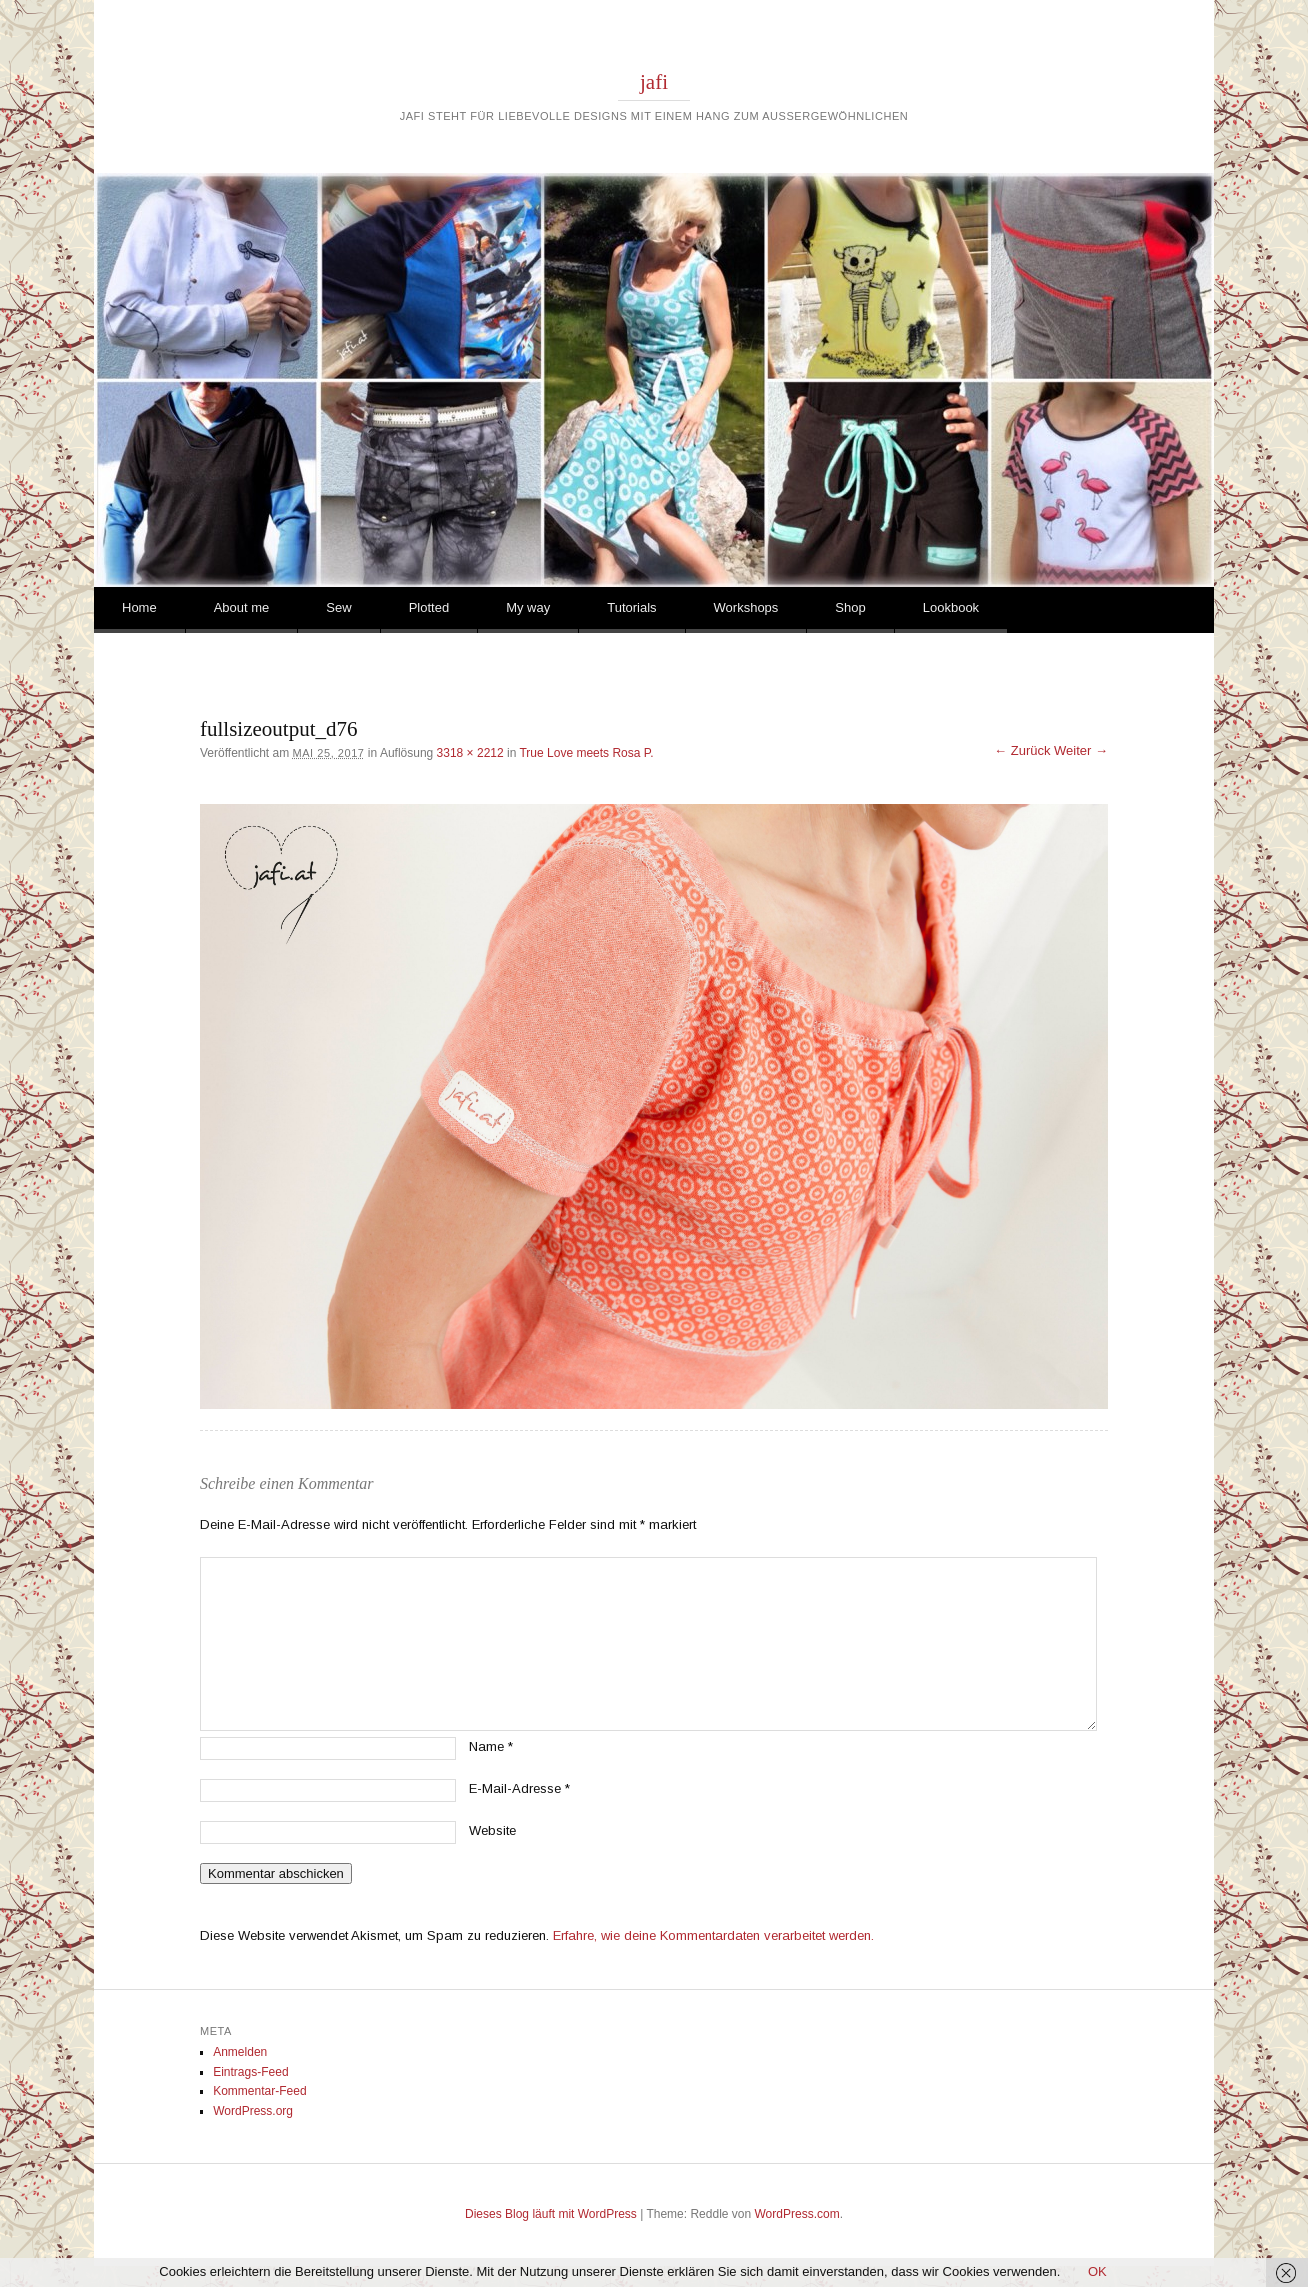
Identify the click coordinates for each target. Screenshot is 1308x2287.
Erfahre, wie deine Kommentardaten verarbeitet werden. (713, 1935)
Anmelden (240, 2052)
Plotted (429, 607)
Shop (850, 607)
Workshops (746, 607)
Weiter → (1081, 750)
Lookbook (951, 607)
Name (491, 1746)
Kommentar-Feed (259, 2091)
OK (1097, 2271)
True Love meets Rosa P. (586, 753)
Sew (338, 607)
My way (528, 607)
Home (139, 607)
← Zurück (1022, 750)
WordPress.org (253, 2111)
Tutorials (631, 607)
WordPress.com (797, 2214)
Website (492, 1830)
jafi (654, 82)
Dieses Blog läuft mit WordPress (551, 2214)
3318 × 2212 (470, 753)
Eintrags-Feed (250, 2072)
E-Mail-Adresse (519, 1788)
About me (242, 607)
